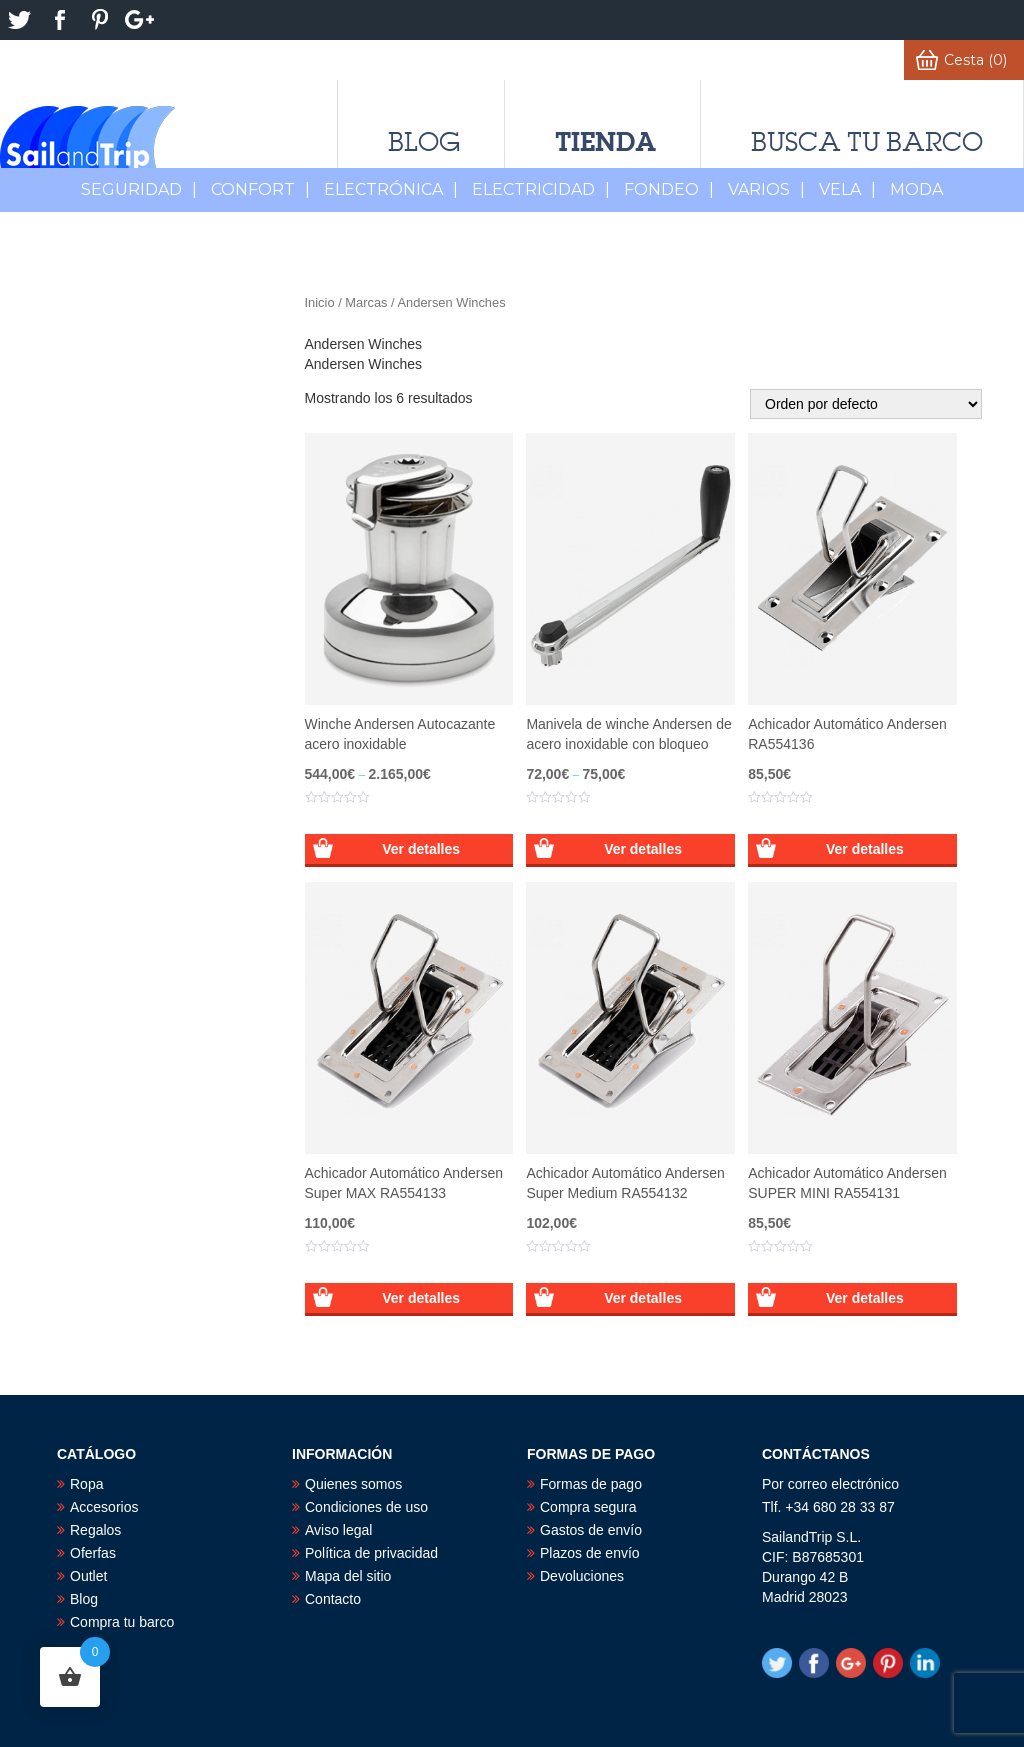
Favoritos (736, 60)
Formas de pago (591, 1484)
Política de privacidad (371, 1553)
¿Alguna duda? (532, 60)
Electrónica (391, 189)
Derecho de (259, 60)
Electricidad (541, 189)
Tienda (605, 141)
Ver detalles (421, 849)
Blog (424, 142)
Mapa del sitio (348, 1576)
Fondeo (669, 189)
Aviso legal (338, 1530)
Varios (766, 189)
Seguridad (139, 189)
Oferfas (93, 1553)
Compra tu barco (122, 1622)
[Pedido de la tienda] (866, 404)
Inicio (320, 302)
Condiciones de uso (366, 1507)
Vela (847, 189)
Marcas (366, 302)
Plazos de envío (590, 1553)
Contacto (333, 1599)
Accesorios (104, 1507)
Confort (260, 189)
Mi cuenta (850, 60)
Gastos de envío (591, 1530)
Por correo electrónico (830, 1484)
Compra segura (588, 1507)
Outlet (88, 1576)
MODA (916, 189)
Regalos (95, 1530)
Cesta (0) (975, 60)
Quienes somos (353, 1484)
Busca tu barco (867, 142)
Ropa (86, 1484)
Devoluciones (582, 1576)
